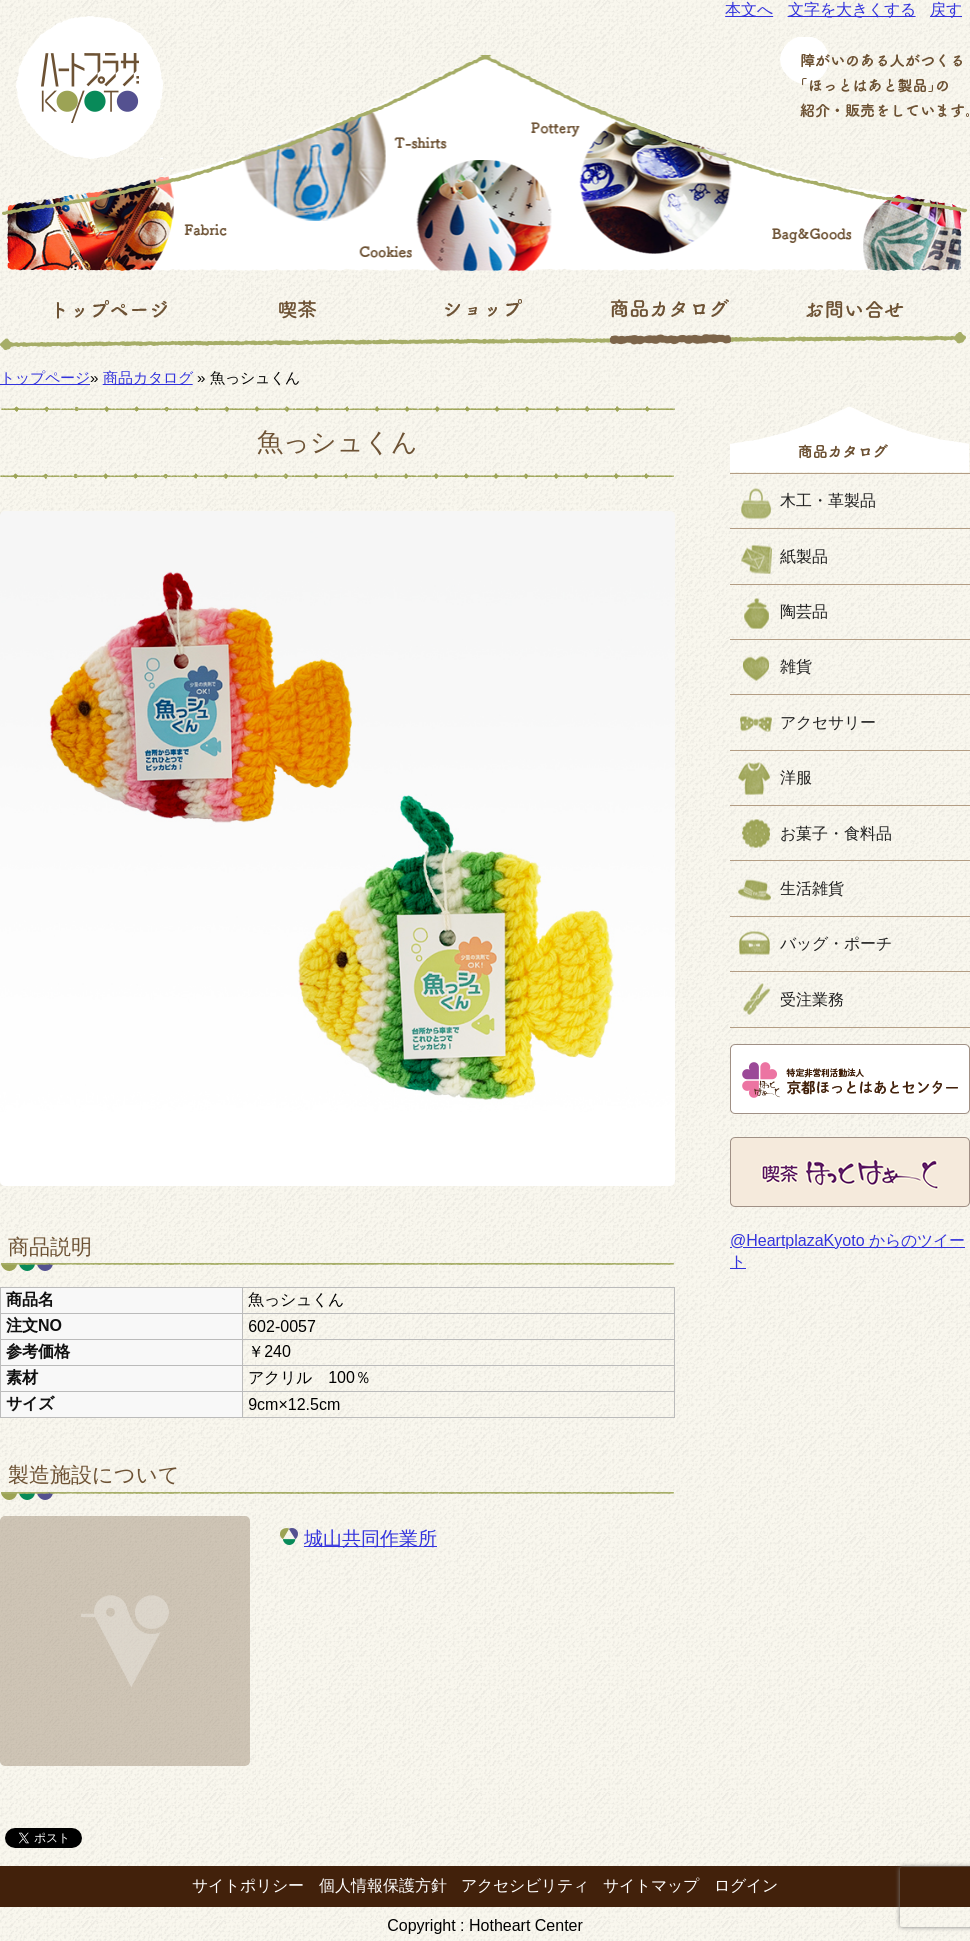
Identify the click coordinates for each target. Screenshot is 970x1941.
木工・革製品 (828, 500)
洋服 (796, 777)
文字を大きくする (852, 9)
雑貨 (796, 666)
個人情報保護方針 (383, 1885)
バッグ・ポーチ (836, 943)
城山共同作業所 (370, 1538)
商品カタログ (148, 377)
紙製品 (804, 556)
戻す (946, 9)
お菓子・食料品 (836, 833)
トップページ (45, 377)
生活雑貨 (812, 888)
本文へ (749, 9)
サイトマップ (651, 1885)
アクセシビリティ (525, 1885)
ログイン (746, 1885)
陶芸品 (804, 611)
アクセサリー (828, 722)
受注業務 (812, 999)
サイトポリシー (248, 1885)
